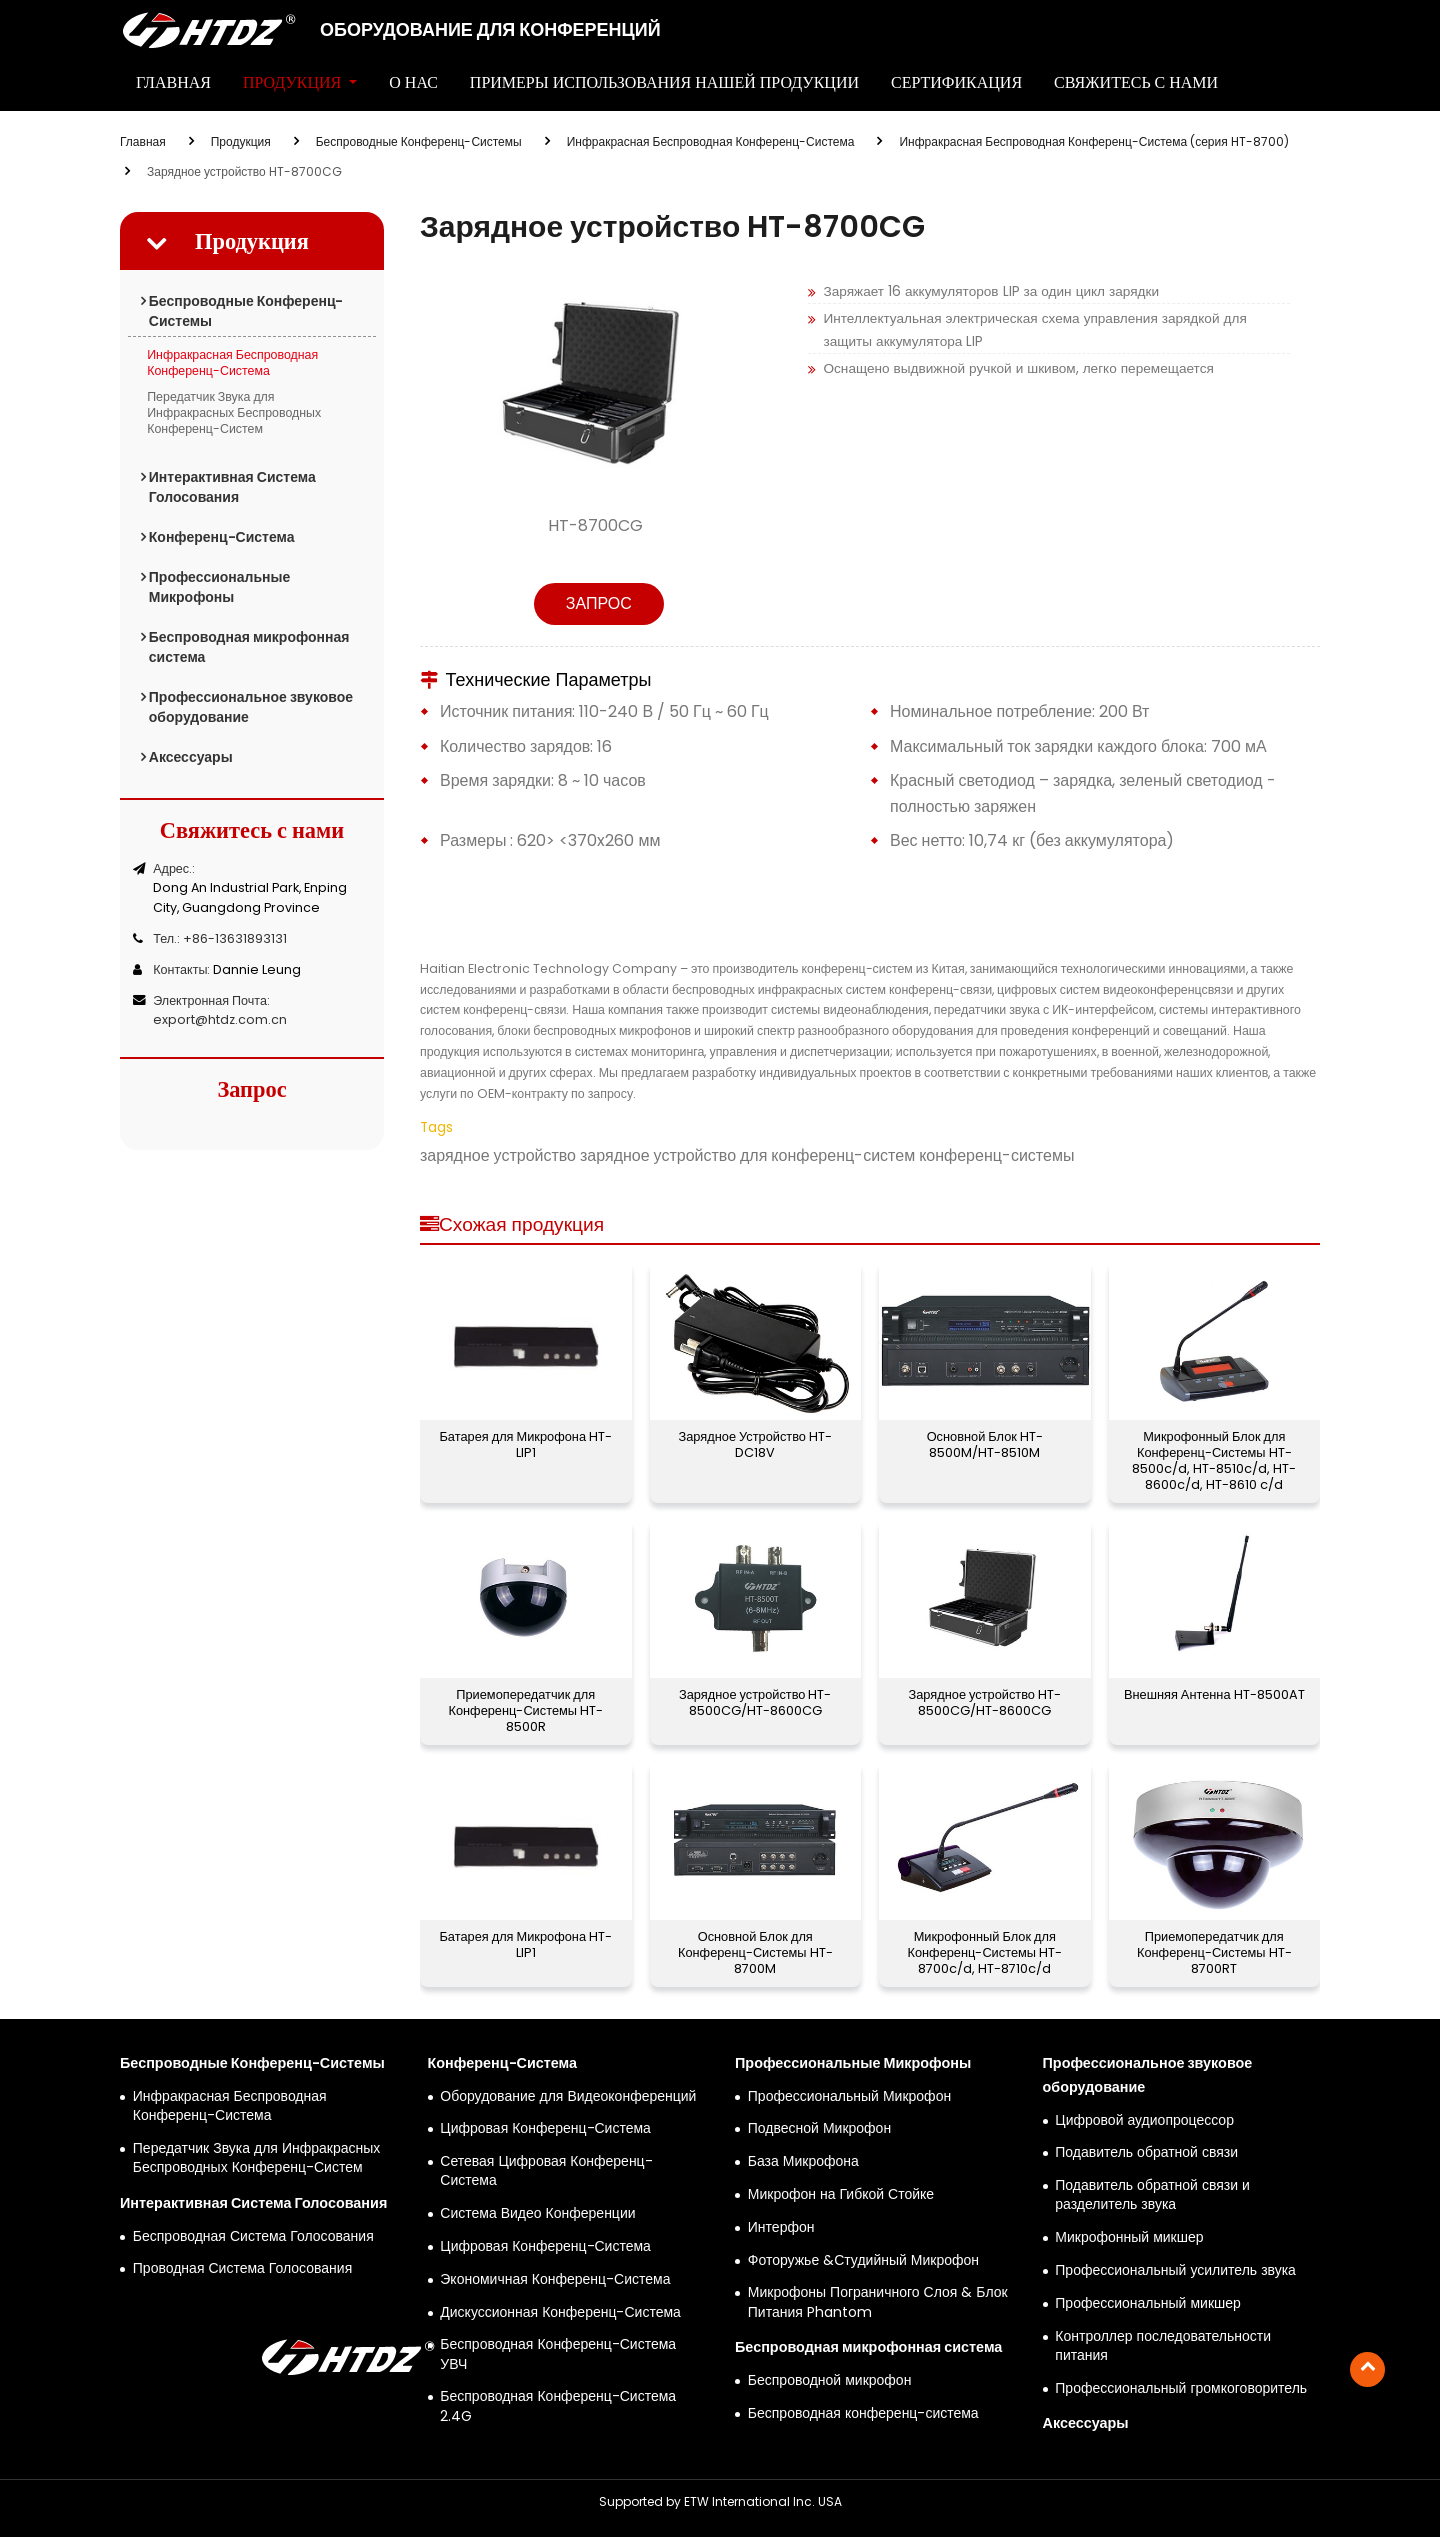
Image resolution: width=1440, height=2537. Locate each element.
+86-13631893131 (235, 938)
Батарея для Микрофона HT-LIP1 (525, 1444)
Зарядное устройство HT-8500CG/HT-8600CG (755, 1702)
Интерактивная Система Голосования (232, 487)
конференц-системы (994, 1155)
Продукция (241, 141)
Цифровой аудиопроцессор (1144, 2120)
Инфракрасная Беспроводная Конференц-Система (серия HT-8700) (1093, 141)
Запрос (599, 603)
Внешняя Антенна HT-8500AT (1214, 1694)
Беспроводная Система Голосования (253, 2236)
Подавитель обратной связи (1146, 2152)
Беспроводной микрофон (830, 2380)
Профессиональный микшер (1148, 2303)
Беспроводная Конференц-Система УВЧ (558, 2354)
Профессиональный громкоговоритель (1181, 2388)
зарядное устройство (498, 1155)
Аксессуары (191, 757)
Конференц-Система (222, 537)
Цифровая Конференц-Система (545, 2128)
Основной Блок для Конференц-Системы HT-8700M (755, 1952)
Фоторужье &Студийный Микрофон (863, 2260)
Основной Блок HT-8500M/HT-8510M (985, 1444)
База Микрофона (803, 2161)
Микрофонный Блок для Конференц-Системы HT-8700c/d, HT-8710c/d (984, 1952)
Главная (173, 82)
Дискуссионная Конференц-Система (560, 2312)
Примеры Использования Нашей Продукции (664, 82)
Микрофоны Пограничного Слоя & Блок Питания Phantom (878, 2302)
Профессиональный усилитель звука (1175, 2270)
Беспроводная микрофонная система (249, 647)
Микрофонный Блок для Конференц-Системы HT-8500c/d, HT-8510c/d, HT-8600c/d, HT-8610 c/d (1214, 1460)
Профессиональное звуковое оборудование (251, 707)
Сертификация (956, 82)
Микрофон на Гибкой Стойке (841, 2194)
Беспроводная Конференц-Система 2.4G (558, 2406)
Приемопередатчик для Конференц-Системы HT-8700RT (1214, 1952)
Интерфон (781, 2227)
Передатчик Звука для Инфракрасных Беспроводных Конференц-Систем (234, 412)
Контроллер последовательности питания (1163, 2346)
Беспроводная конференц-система (863, 2413)
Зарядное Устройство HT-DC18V (755, 1444)
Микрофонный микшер (1129, 2237)
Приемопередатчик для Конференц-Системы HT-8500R (525, 1710)
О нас (413, 82)
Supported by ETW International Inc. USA (720, 2501)
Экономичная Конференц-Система (555, 2279)
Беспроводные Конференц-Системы (419, 141)
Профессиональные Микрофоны (220, 587)
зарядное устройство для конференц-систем (745, 1155)
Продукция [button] (294, 82)
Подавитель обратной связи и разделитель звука (1152, 2195)
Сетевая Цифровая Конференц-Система (546, 2171)
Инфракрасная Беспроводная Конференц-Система (711, 141)
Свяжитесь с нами (1136, 82)
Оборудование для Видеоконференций (568, 2096)
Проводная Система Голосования (242, 2268)
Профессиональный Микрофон (849, 2096)
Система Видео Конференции (537, 2213)
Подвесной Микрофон (819, 2128)
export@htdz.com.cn (220, 1019)
